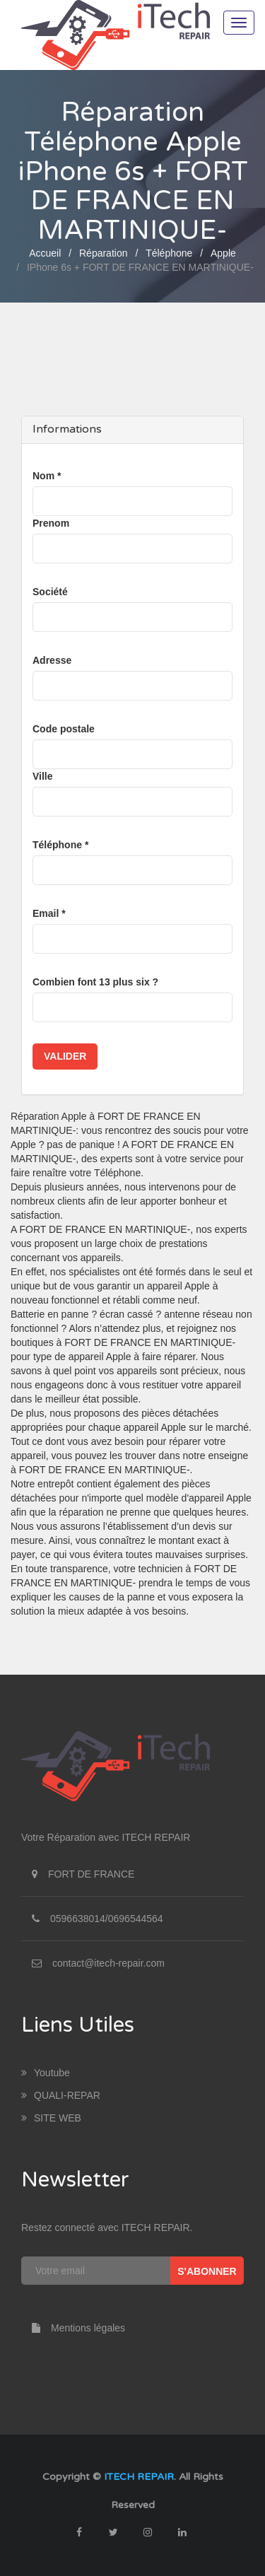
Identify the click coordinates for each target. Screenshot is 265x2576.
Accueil (45, 253)
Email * (49, 913)
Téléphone (169, 253)
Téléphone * (60, 844)
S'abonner (206, 2271)
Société (50, 591)
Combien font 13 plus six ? (95, 982)
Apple (223, 253)
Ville (43, 776)
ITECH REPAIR (139, 2477)
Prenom (51, 523)
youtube (45, 2072)
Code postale (64, 728)
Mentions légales (73, 2328)
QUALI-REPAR (60, 2095)
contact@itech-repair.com (108, 1963)
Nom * (47, 475)
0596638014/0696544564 (106, 1918)
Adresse (52, 660)
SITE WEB (51, 2118)
